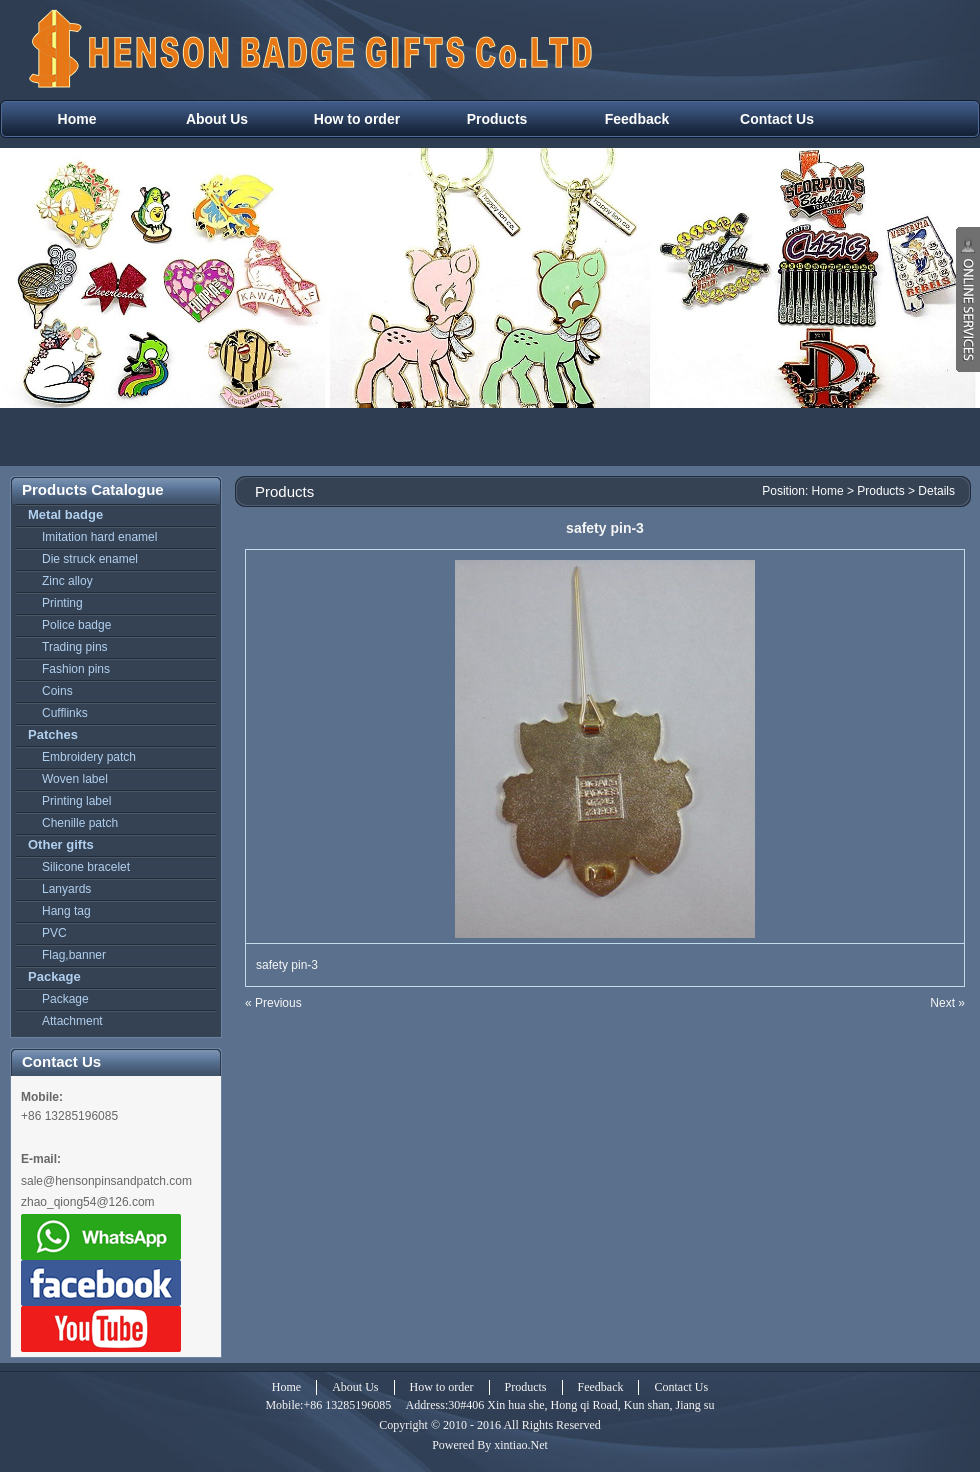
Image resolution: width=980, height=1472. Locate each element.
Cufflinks (65, 713)
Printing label (76, 801)
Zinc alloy (67, 581)
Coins (57, 691)
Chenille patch (80, 823)
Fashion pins (76, 669)
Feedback (637, 119)
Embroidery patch (89, 757)
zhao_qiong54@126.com (88, 1202)
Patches (53, 734)
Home (77, 119)
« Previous (273, 1003)
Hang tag (66, 911)
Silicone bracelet (86, 867)
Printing (62, 603)
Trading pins (75, 647)
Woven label (75, 779)
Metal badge (65, 514)
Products (497, 119)
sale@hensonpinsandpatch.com (106, 1181)
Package (54, 976)
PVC (54, 933)
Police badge (76, 625)
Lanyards (66, 889)
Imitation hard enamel (99, 537)
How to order (357, 119)
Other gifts (61, 844)
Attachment (72, 1021)
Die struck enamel (90, 559)
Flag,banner (74, 955)
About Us (217, 119)
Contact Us (777, 119)
